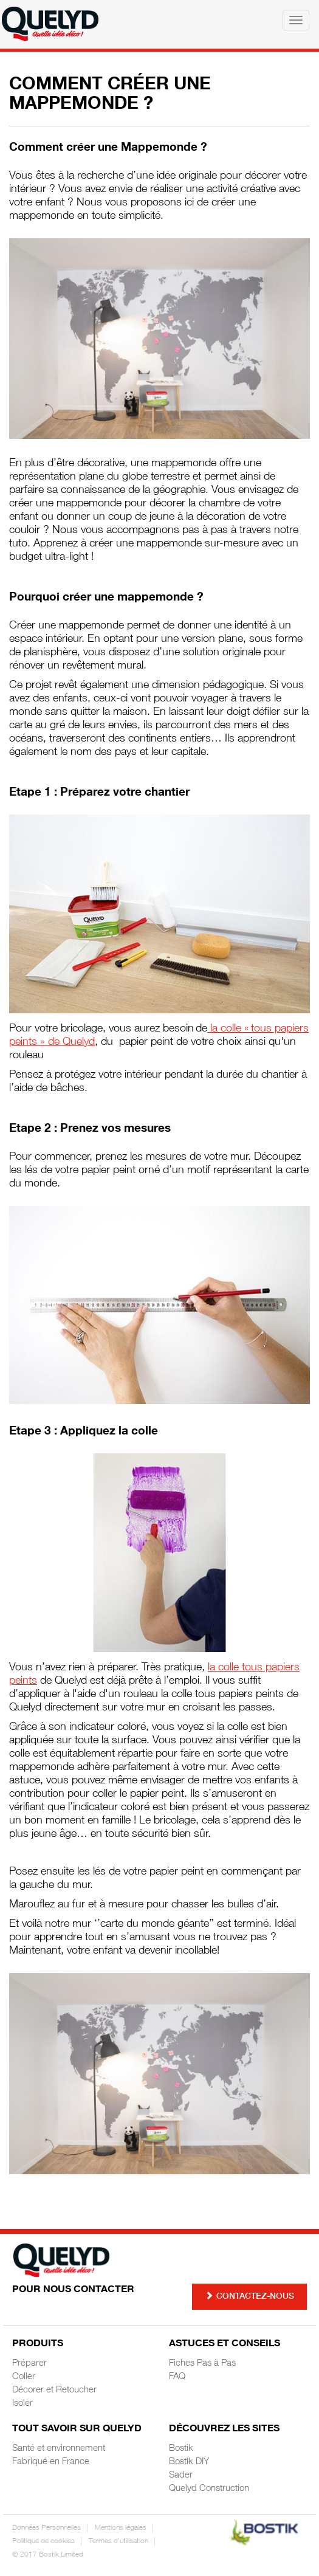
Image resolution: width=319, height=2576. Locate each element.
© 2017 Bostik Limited (47, 2554)
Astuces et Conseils (224, 2344)
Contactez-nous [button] (249, 2296)
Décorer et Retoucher (54, 2390)
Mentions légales (120, 2528)
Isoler (22, 2403)
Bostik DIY (189, 2462)
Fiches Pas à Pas (202, 2363)
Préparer (29, 2363)
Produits (37, 2344)
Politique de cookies (43, 2541)
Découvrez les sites (224, 2429)
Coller (23, 2376)
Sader (181, 2475)
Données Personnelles (46, 2528)
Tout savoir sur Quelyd (77, 2429)
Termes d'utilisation (118, 2541)
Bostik (181, 2448)
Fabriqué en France (50, 2462)
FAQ (177, 2376)
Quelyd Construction (209, 2488)
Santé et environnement (58, 2448)
